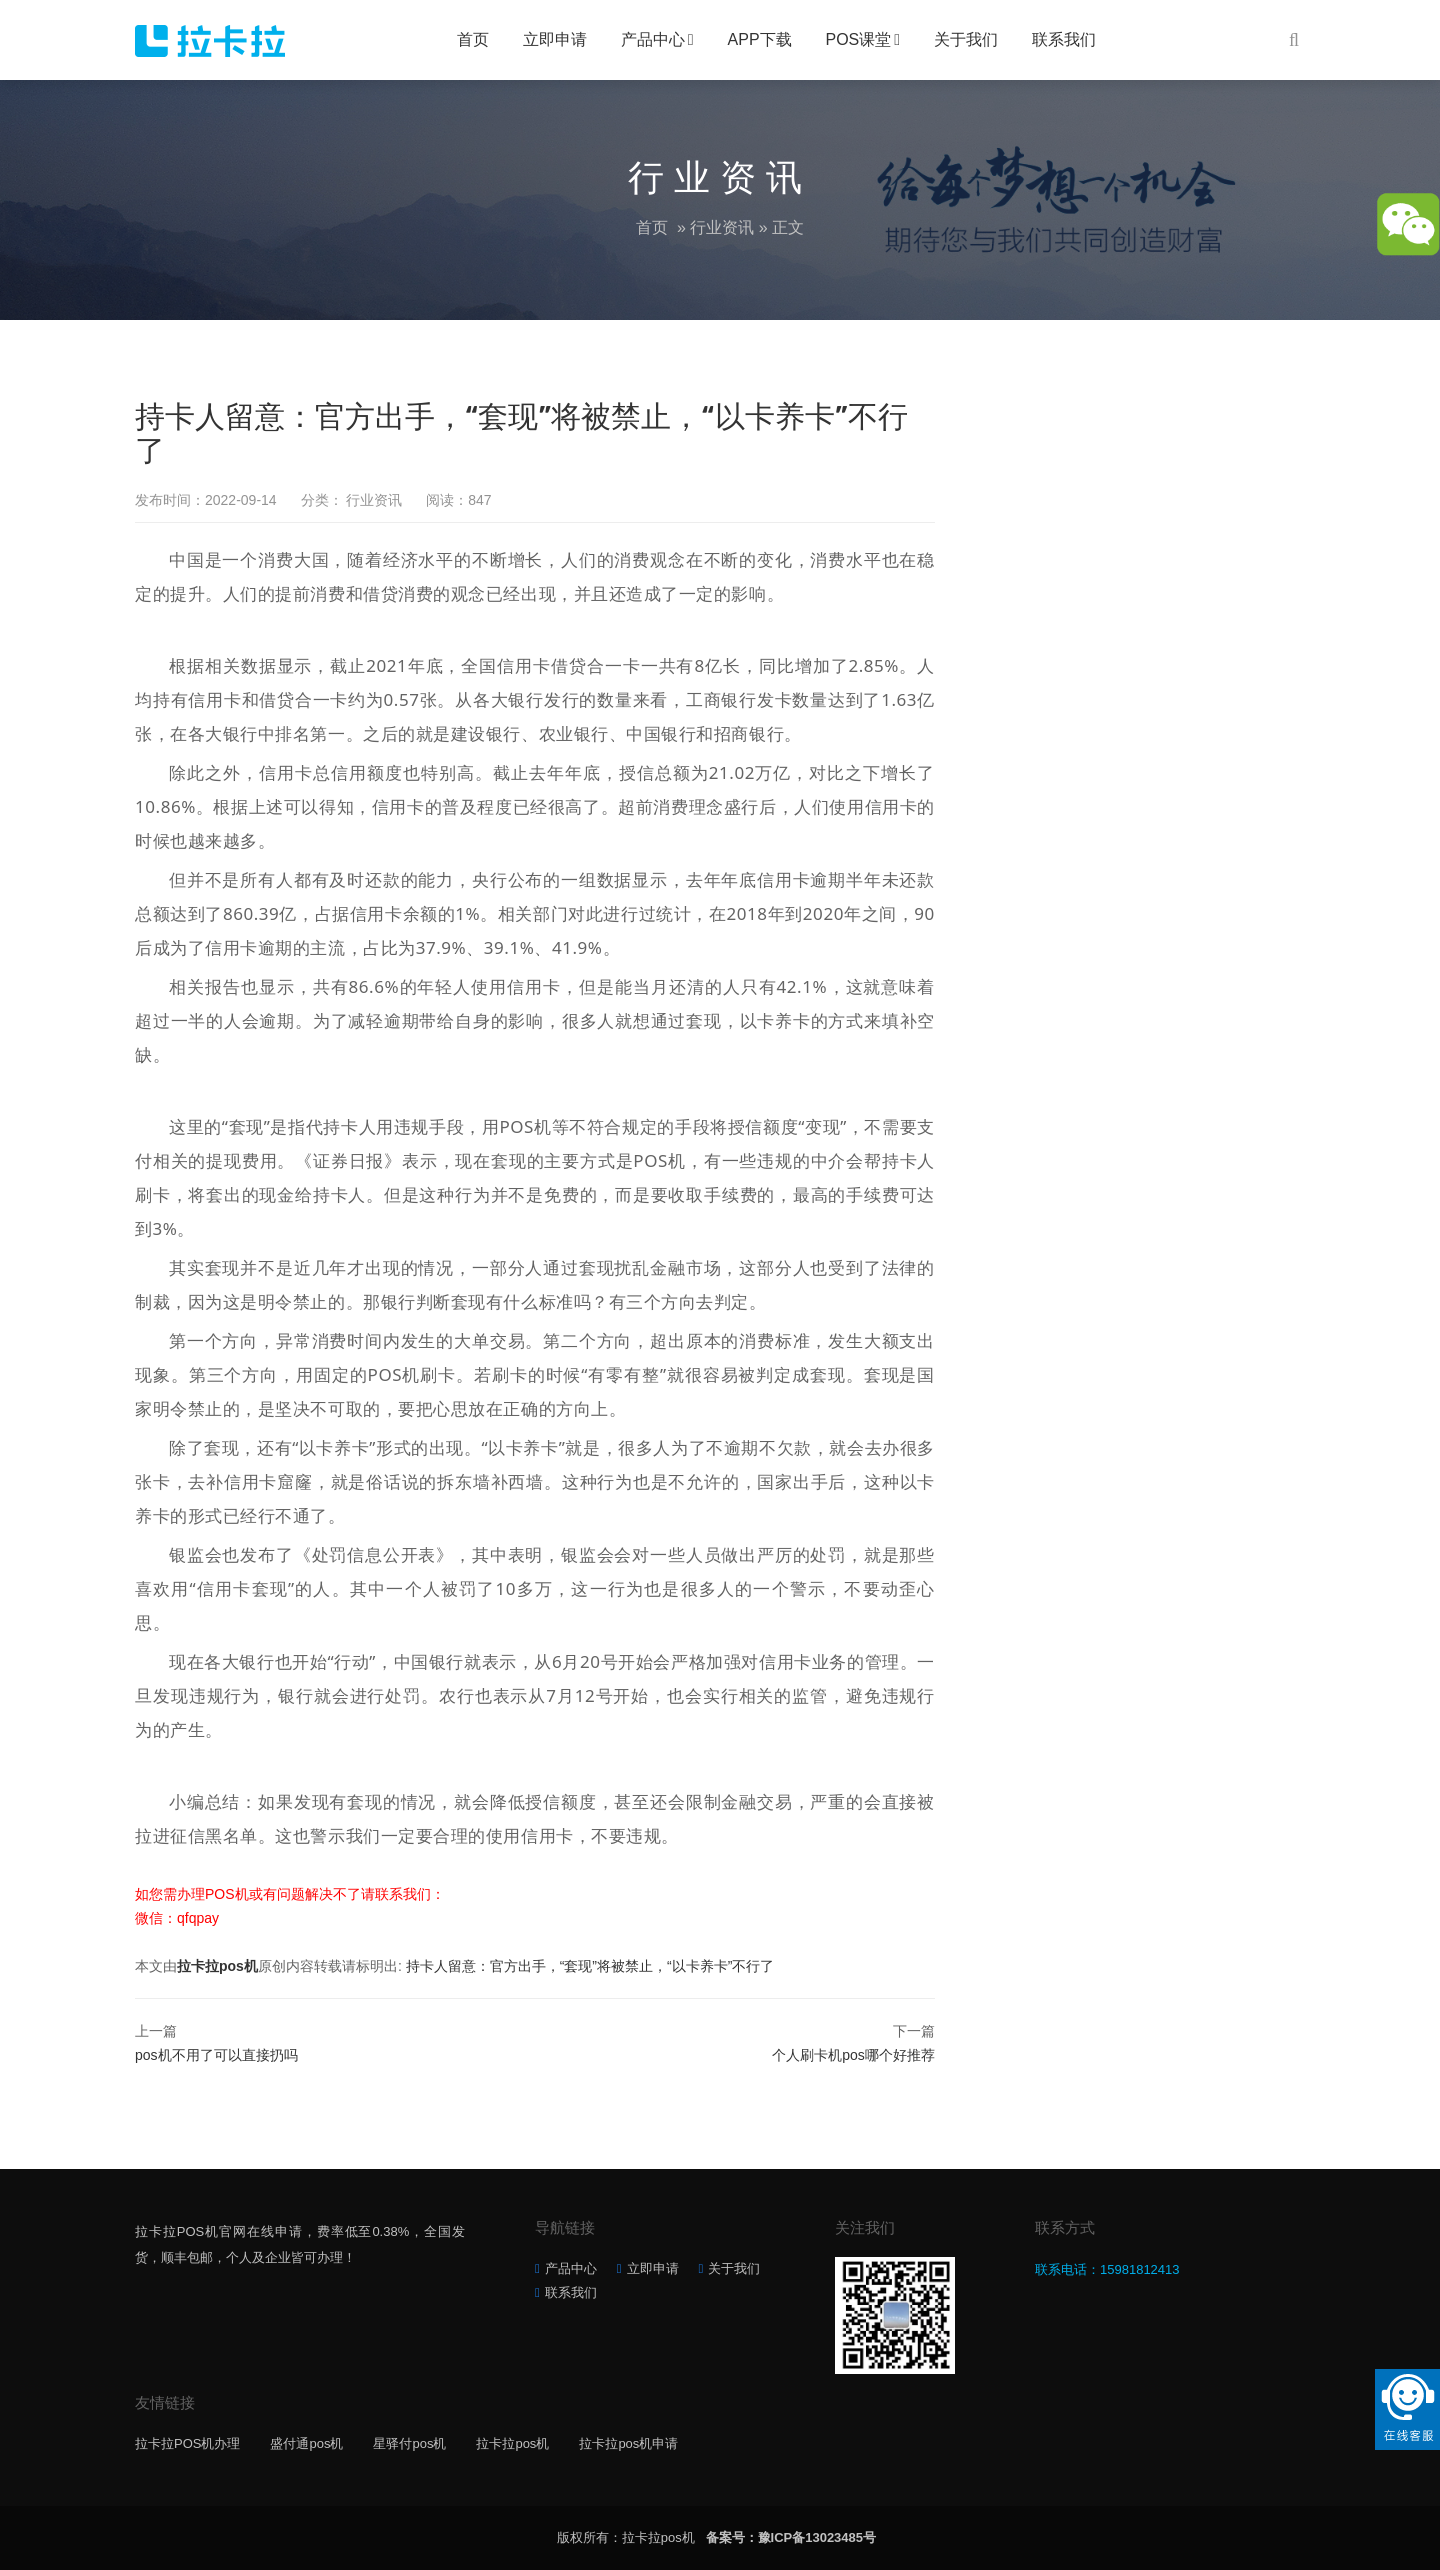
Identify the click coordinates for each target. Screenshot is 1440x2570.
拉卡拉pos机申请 (628, 2443)
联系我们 (1064, 39)
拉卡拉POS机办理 (187, 2443)
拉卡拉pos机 (217, 1966)
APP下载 (760, 39)
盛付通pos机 (306, 2443)
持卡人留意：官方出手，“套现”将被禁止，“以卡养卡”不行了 (590, 1966)
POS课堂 (859, 39)
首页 (473, 39)
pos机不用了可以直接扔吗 (216, 2055)
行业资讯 (722, 227)
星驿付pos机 (409, 2443)
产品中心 (653, 39)
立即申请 (555, 39)
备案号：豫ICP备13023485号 (791, 2537)
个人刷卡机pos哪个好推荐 (853, 2055)
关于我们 (966, 39)
